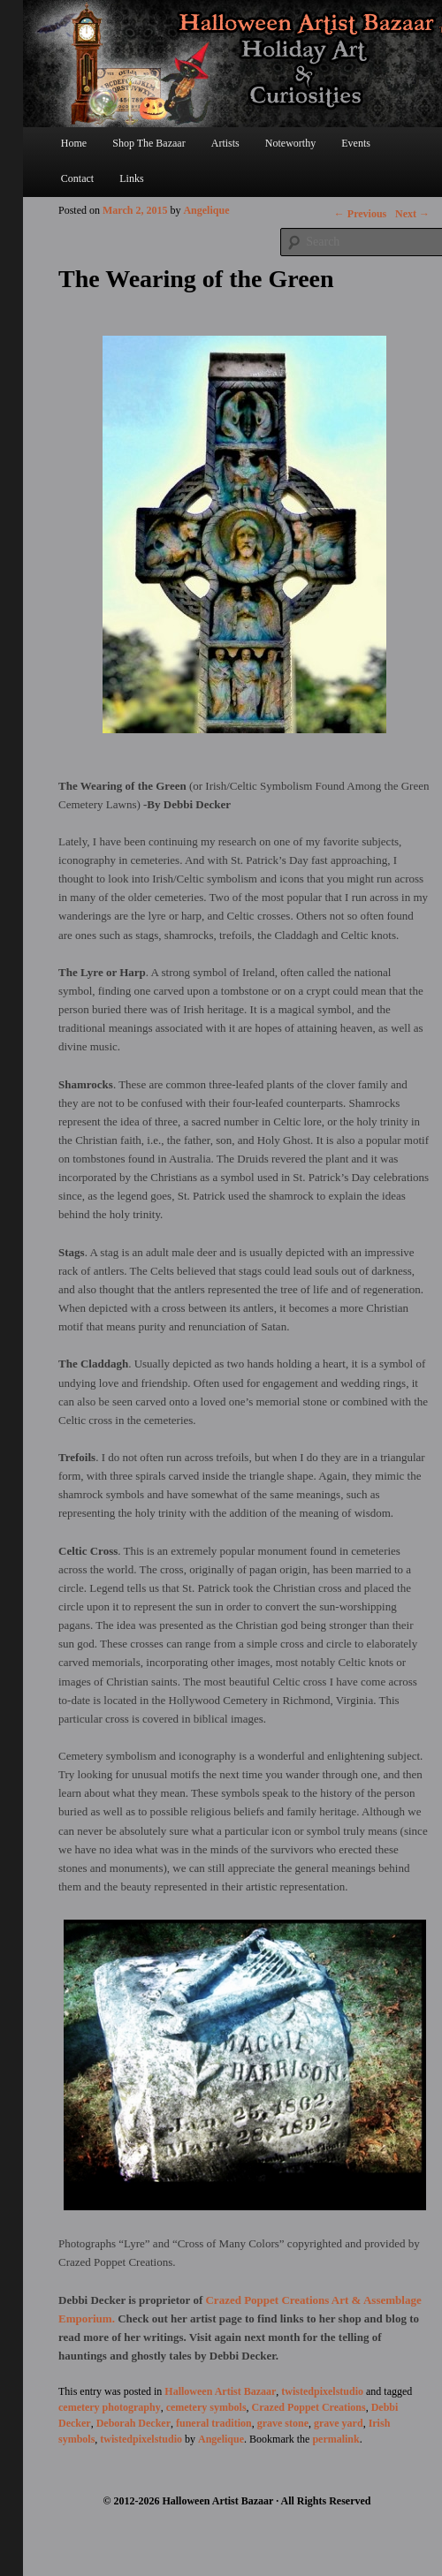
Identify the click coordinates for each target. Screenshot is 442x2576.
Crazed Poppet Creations (309, 2407)
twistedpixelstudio (322, 2391)
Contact (77, 178)
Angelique (206, 210)
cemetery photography (109, 2407)
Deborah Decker (133, 2423)
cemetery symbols (206, 2407)
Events (355, 143)
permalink (335, 2439)
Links (131, 178)
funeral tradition (214, 2423)
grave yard (338, 2423)
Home (74, 143)
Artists (225, 143)
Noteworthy (290, 143)
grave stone (283, 2423)
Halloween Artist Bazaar (220, 2391)
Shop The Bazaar (148, 143)
